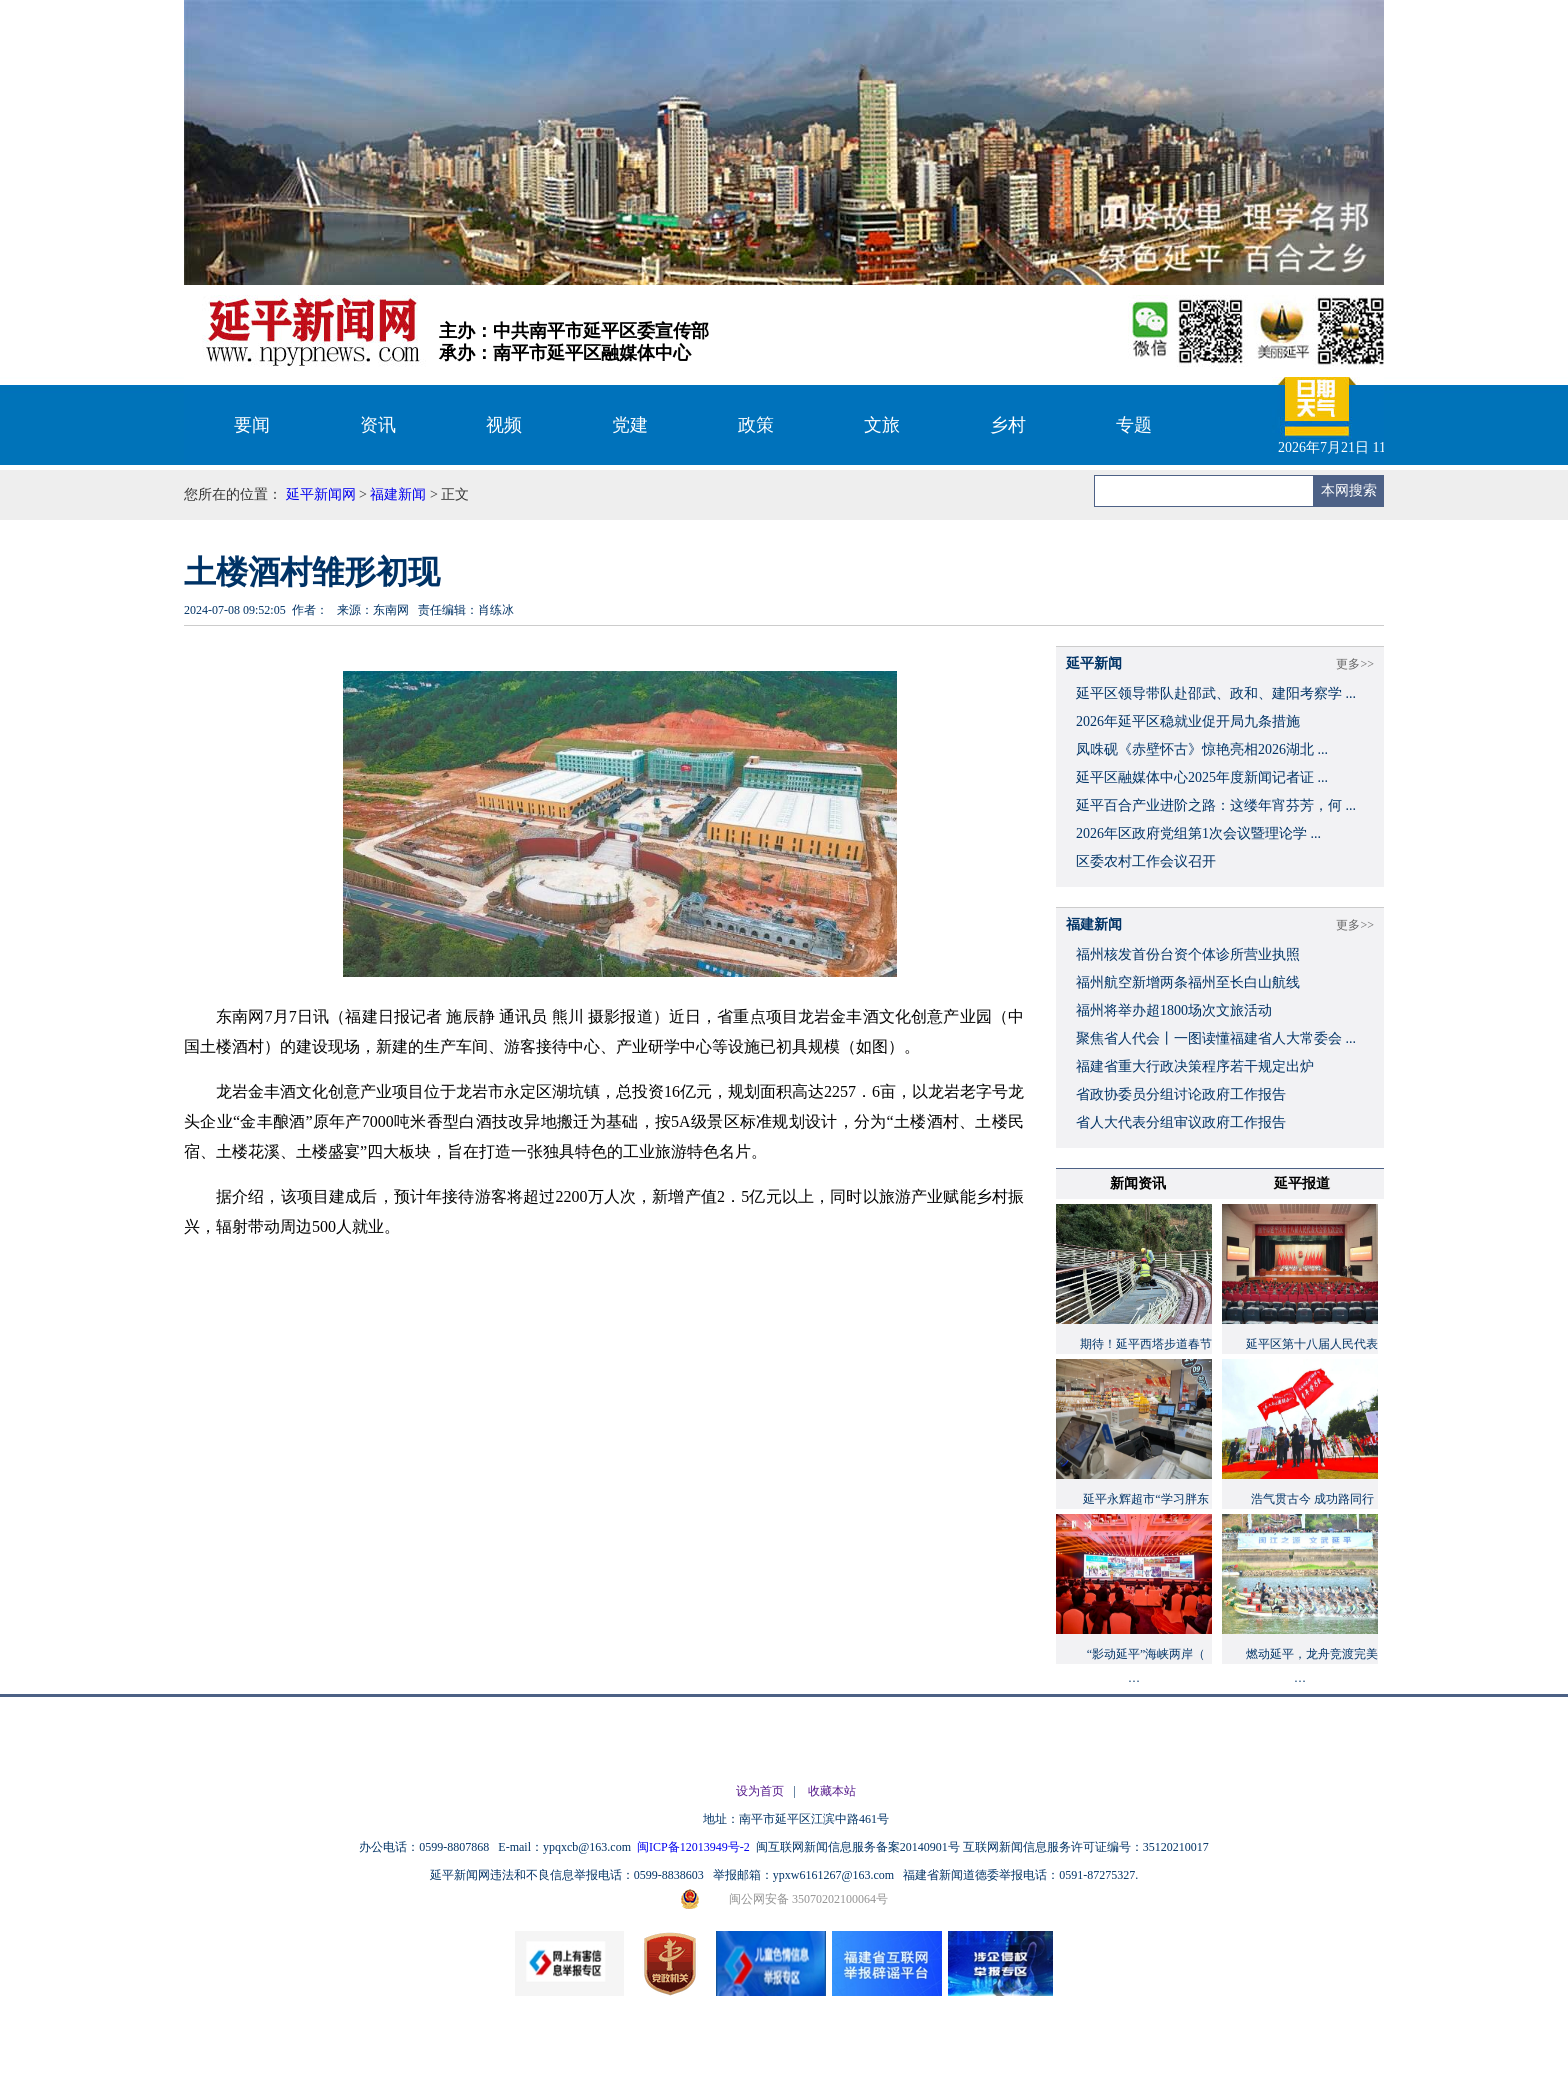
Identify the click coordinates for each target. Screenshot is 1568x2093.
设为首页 (760, 1791)
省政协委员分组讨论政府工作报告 (1181, 1094)
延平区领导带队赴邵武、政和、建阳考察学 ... (1216, 693)
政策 (756, 425)
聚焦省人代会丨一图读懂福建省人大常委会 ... (1216, 1038)
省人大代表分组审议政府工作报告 (1181, 1122)
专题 (1134, 425)
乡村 (1008, 425)
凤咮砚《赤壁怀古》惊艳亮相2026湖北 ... (1202, 749)
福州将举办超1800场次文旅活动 (1174, 1010)
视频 (504, 425)
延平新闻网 (321, 494)
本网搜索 (1349, 490)
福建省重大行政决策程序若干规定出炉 (1195, 1066)
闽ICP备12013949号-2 (695, 1847)
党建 (630, 425)
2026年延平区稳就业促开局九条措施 (1188, 721)
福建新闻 (398, 494)
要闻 (252, 425)
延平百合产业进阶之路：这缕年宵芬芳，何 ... (1216, 805)
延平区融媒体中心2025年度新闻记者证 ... (1202, 777)
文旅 (882, 425)
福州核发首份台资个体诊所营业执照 (1188, 954)
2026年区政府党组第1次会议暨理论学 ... (1198, 833)
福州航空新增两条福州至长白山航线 (1188, 982)
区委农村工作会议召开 (1146, 861)
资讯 (378, 425)
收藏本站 (832, 1791)
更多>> (1355, 664)
